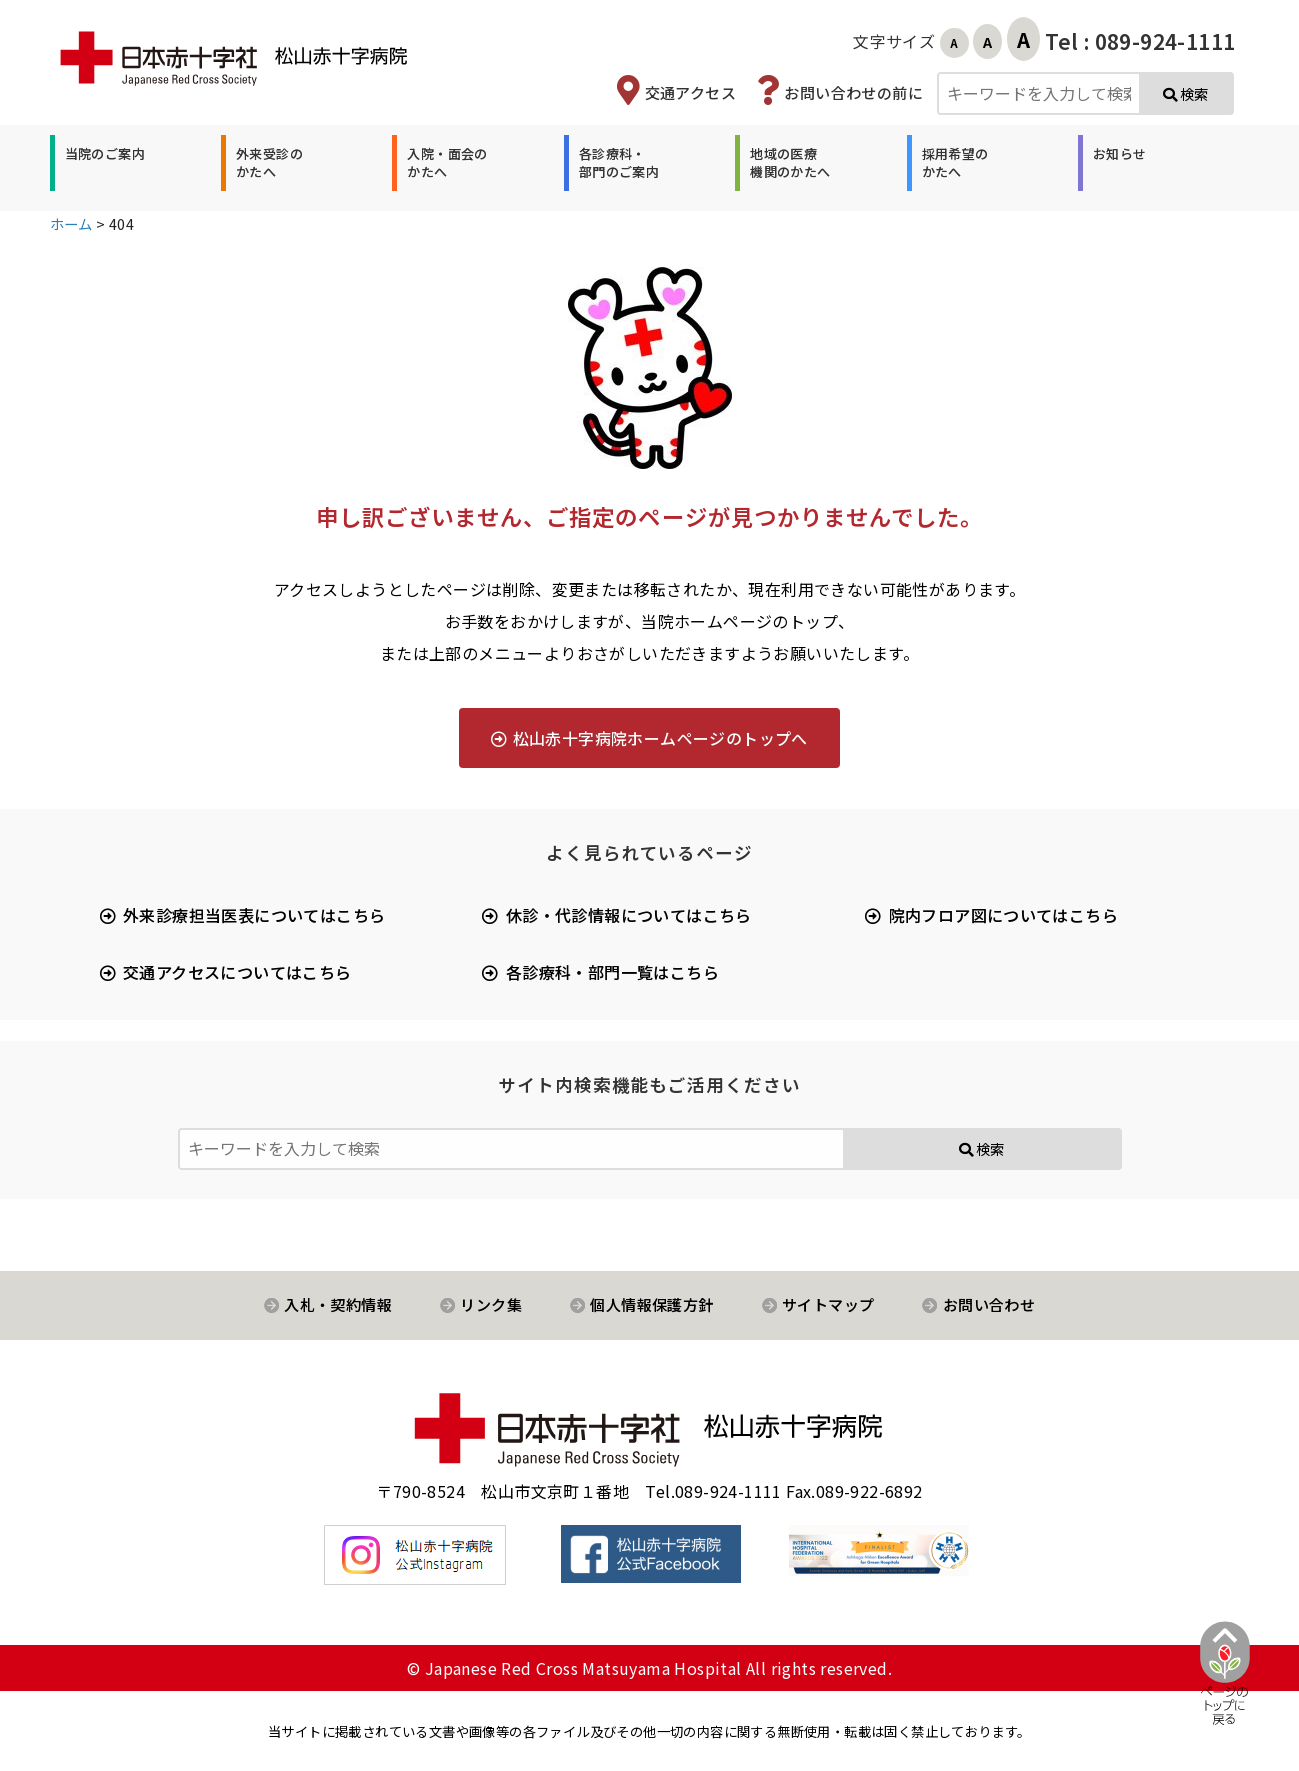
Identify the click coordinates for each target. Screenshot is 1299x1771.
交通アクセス (690, 92)
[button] (102, 163)
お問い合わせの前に (853, 92)
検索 (1185, 93)
